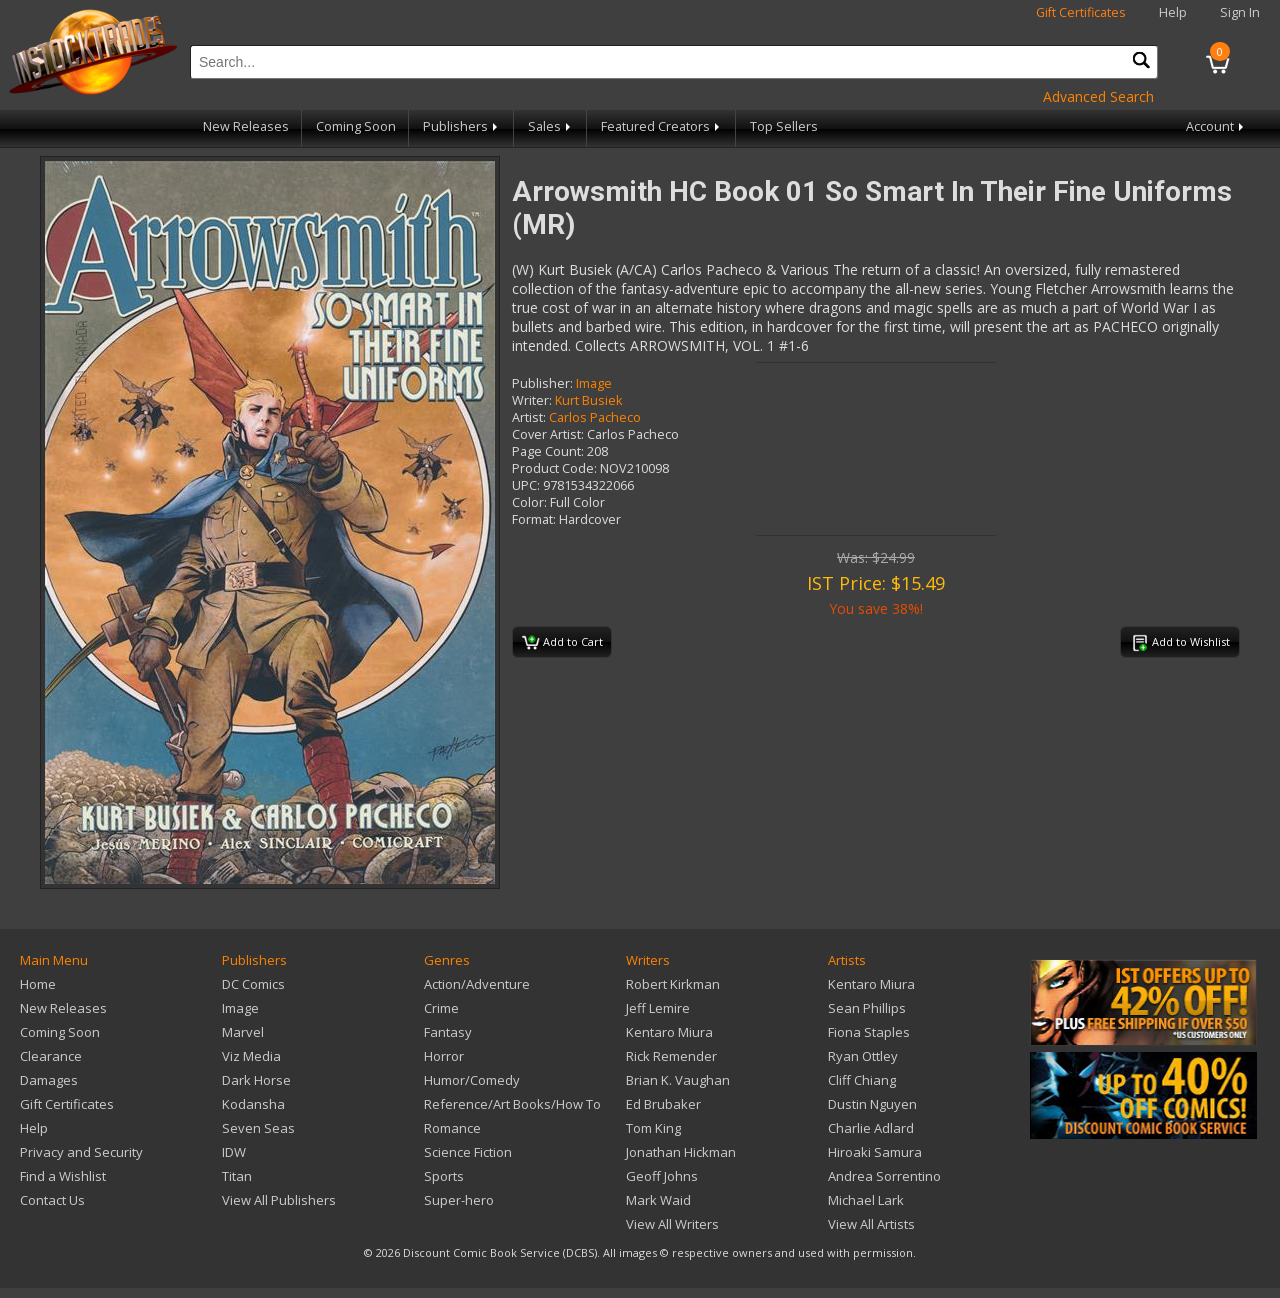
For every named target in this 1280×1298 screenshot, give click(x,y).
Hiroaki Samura (875, 1152)
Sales (551, 126)
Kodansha (253, 1104)
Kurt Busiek (588, 400)
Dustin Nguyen (872, 1104)
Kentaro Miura (669, 1032)
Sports (444, 1176)
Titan (237, 1176)
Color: (529, 502)
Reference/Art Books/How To (512, 1104)
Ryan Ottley (863, 1056)
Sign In (1240, 12)
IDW (234, 1152)
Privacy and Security (81, 1152)
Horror (444, 1056)
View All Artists (871, 1224)
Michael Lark (866, 1200)
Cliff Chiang (862, 1080)
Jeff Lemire (658, 1008)
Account (1216, 126)
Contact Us (52, 1200)
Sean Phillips (867, 1008)
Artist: (529, 417)
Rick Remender (671, 1056)
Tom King (653, 1128)
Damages (49, 1080)
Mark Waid (658, 1200)
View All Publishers (279, 1200)
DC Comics (253, 984)
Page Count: (548, 451)
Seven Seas (258, 1128)
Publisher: (542, 383)
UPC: (526, 485)
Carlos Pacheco (595, 417)
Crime (441, 1008)
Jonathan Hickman (681, 1152)
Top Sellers (784, 126)
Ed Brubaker (663, 1104)
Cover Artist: (548, 434)
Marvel (243, 1032)
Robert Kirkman (673, 984)
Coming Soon (356, 126)
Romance (452, 1128)
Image (594, 383)
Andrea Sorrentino (884, 1176)
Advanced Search (1098, 96)
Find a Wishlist (63, 1176)
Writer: (532, 400)
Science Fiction (468, 1152)
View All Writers (672, 1224)
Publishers (462, 126)
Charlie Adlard (871, 1128)
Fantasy (448, 1032)
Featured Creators (662, 126)
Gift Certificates (1081, 12)
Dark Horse (256, 1080)
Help (1173, 12)
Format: (534, 519)
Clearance (51, 1056)
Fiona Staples (869, 1032)
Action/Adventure (477, 984)
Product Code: (554, 468)
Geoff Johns (662, 1176)
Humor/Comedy (472, 1080)
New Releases (246, 126)
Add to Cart (562, 643)
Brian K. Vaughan (678, 1080)
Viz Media (251, 1056)
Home (38, 984)
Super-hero (459, 1200)
